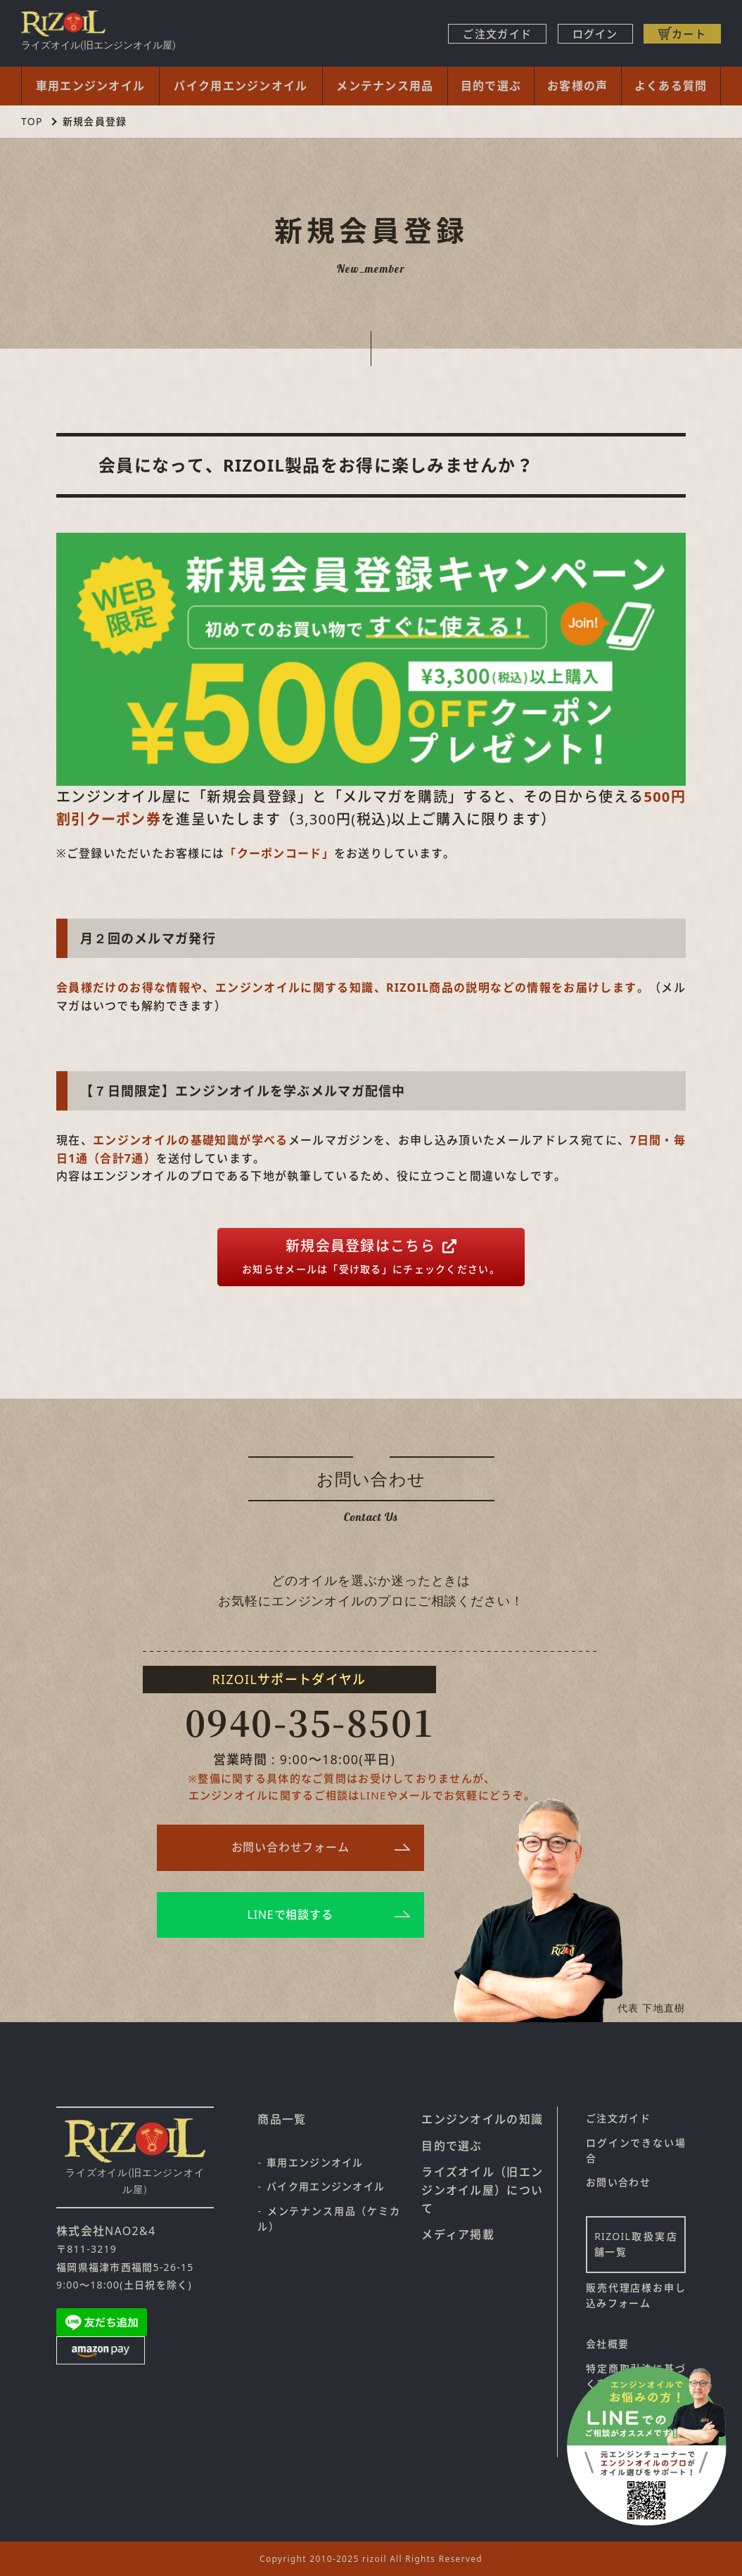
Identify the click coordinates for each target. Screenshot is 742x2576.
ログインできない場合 (636, 2150)
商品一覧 (281, 2119)
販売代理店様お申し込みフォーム (636, 2295)
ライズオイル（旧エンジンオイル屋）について (482, 2189)
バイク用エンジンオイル (240, 85)
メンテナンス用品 (384, 85)
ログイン (595, 34)
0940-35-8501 (310, 1721)
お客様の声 (577, 85)
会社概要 (607, 2343)
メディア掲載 (457, 2234)
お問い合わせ (618, 2182)
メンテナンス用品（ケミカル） (328, 2218)
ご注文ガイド (497, 34)
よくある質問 (671, 85)
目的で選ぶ (491, 85)
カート (689, 34)
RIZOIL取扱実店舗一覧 (635, 2243)
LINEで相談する (290, 1914)
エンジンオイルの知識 (482, 2119)
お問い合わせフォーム (290, 1847)
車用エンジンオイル (91, 85)
